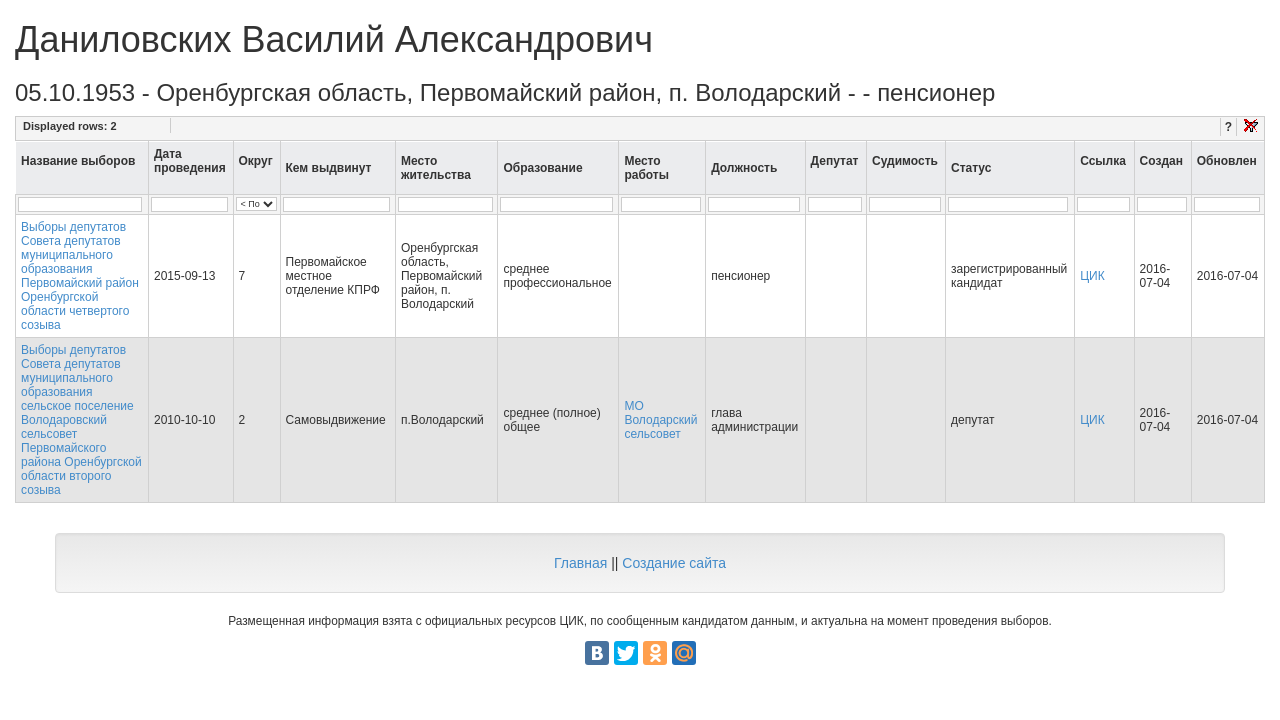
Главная (580, 563)
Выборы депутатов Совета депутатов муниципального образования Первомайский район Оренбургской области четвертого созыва (80, 276)
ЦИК (1092, 276)
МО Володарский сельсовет (660, 420)
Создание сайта (674, 563)
